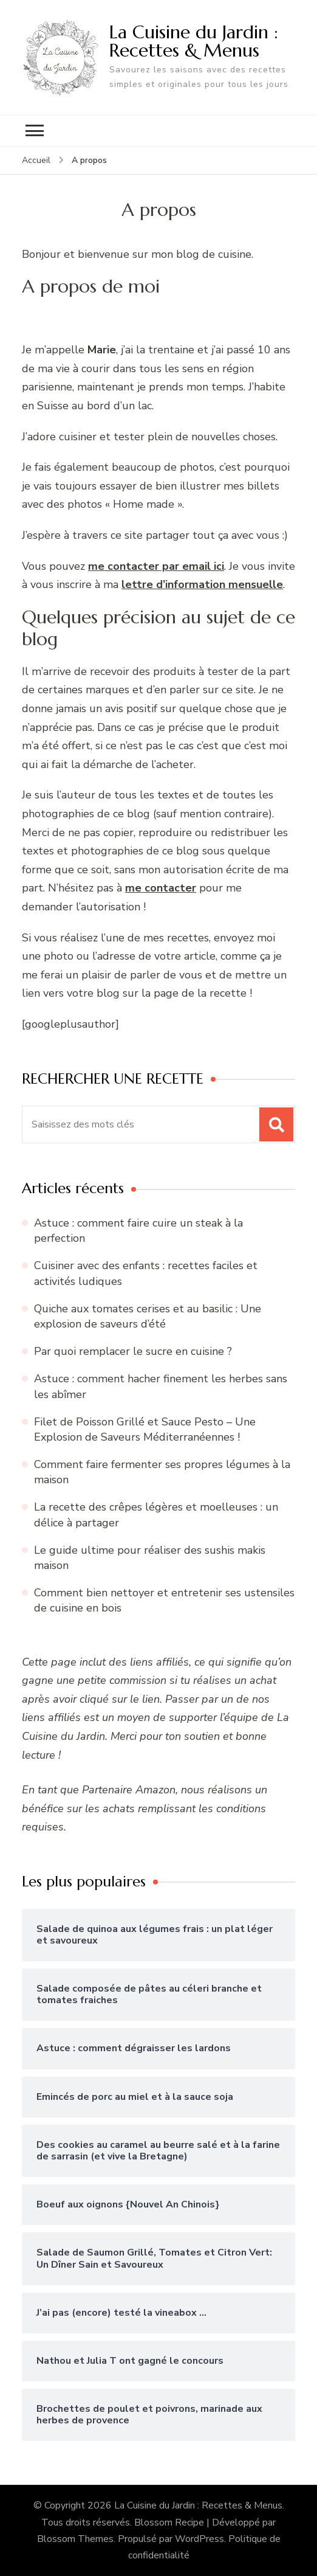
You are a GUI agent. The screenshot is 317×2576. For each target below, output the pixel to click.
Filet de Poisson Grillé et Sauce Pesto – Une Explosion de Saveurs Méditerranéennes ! (145, 1429)
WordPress (199, 2539)
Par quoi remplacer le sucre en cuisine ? (133, 1351)
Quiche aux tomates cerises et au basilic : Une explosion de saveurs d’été (147, 1316)
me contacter (160, 888)
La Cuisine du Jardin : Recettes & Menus (193, 41)
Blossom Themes (75, 2539)
